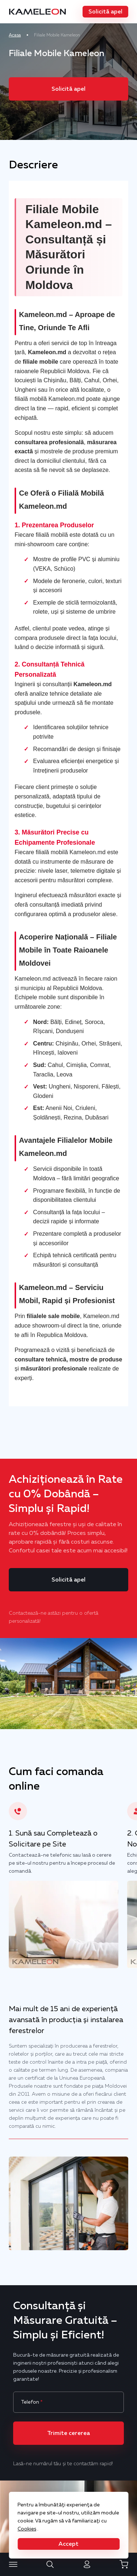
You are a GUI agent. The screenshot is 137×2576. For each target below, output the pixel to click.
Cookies (27, 2529)
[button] (105, 11)
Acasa (15, 35)
